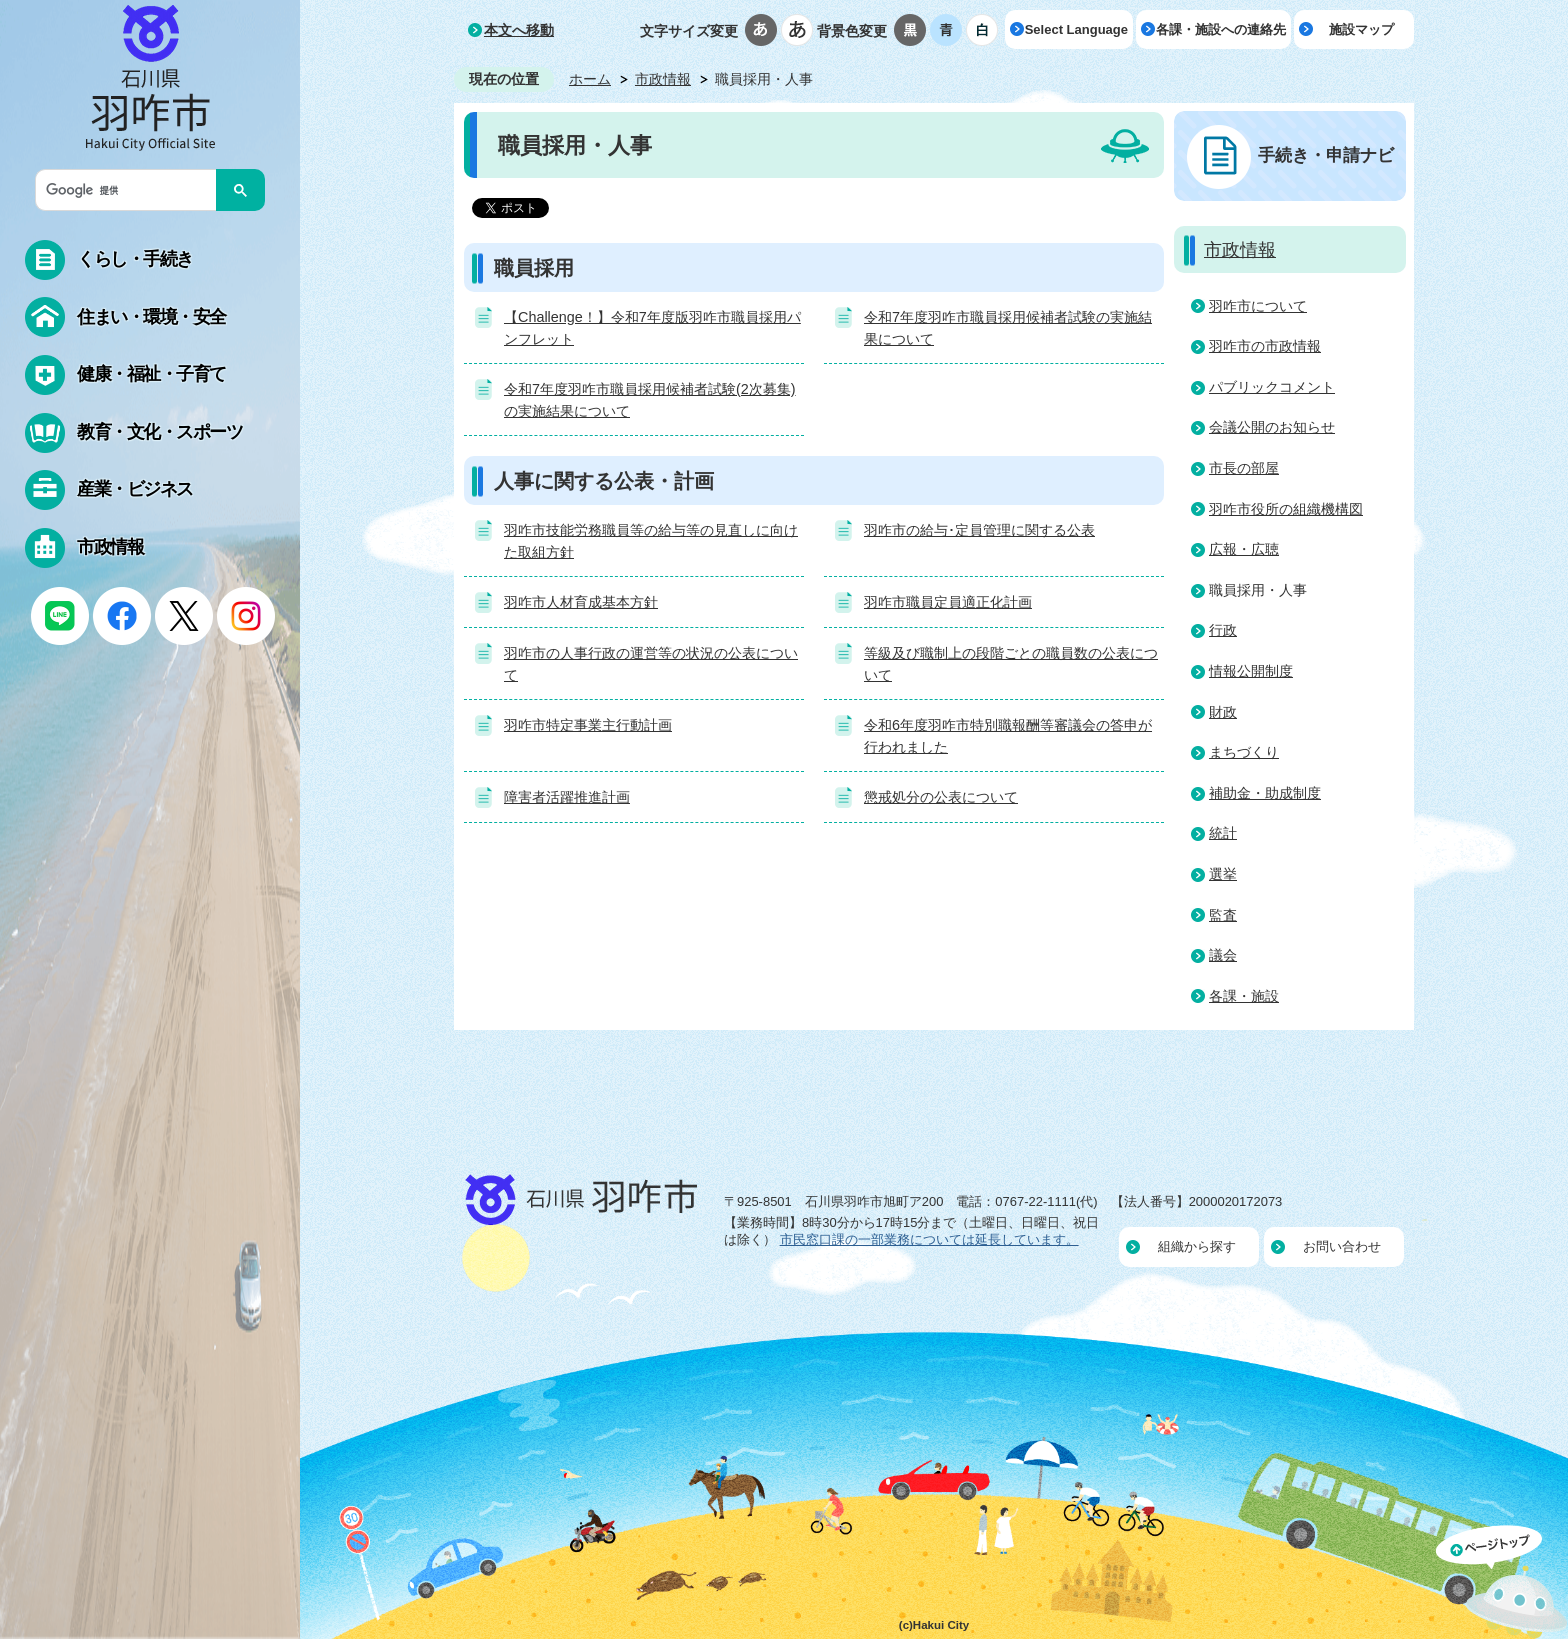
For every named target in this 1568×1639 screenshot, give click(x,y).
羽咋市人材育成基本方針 (581, 602)
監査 (1223, 915)
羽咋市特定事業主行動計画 (588, 725)
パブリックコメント (1272, 387)
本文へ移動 (519, 30)
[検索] (131, 190)
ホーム (590, 79)
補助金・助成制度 (1265, 793)
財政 (1223, 712)
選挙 (1223, 874)
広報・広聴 (1244, 549)
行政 (1223, 630)
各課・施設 (1244, 996)
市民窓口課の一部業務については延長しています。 (929, 1239)
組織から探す (1197, 1246)
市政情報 (663, 79)
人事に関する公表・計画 (604, 481)
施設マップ (1361, 29)
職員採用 (534, 268)
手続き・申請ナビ (1326, 155)
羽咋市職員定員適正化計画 (948, 602)
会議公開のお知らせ (1272, 427)
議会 (1223, 955)
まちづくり (1244, 752)
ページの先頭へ (1502, 1582)
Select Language (1076, 29)
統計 (1223, 833)
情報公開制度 (1251, 671)
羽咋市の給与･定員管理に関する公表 (979, 530)
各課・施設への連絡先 (1221, 29)
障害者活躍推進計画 (567, 797)
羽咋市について (1258, 306)
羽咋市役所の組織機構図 (1286, 509)
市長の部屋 (1244, 468)
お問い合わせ (1342, 1246)
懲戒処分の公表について (941, 797)
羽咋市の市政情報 (1265, 346)
